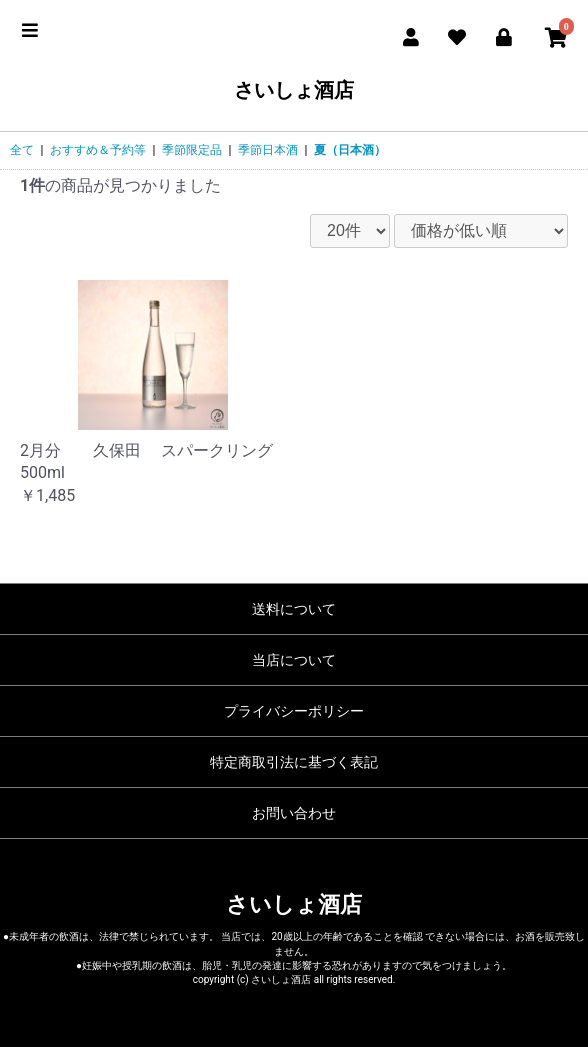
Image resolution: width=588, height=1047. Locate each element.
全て (22, 150)
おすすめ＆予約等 (98, 150)
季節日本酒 (268, 150)
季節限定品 (192, 150)
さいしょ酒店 (294, 90)
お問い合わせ (294, 813)
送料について (294, 609)
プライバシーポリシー (294, 711)
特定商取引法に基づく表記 (294, 762)
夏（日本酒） (350, 150)
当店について (294, 660)
